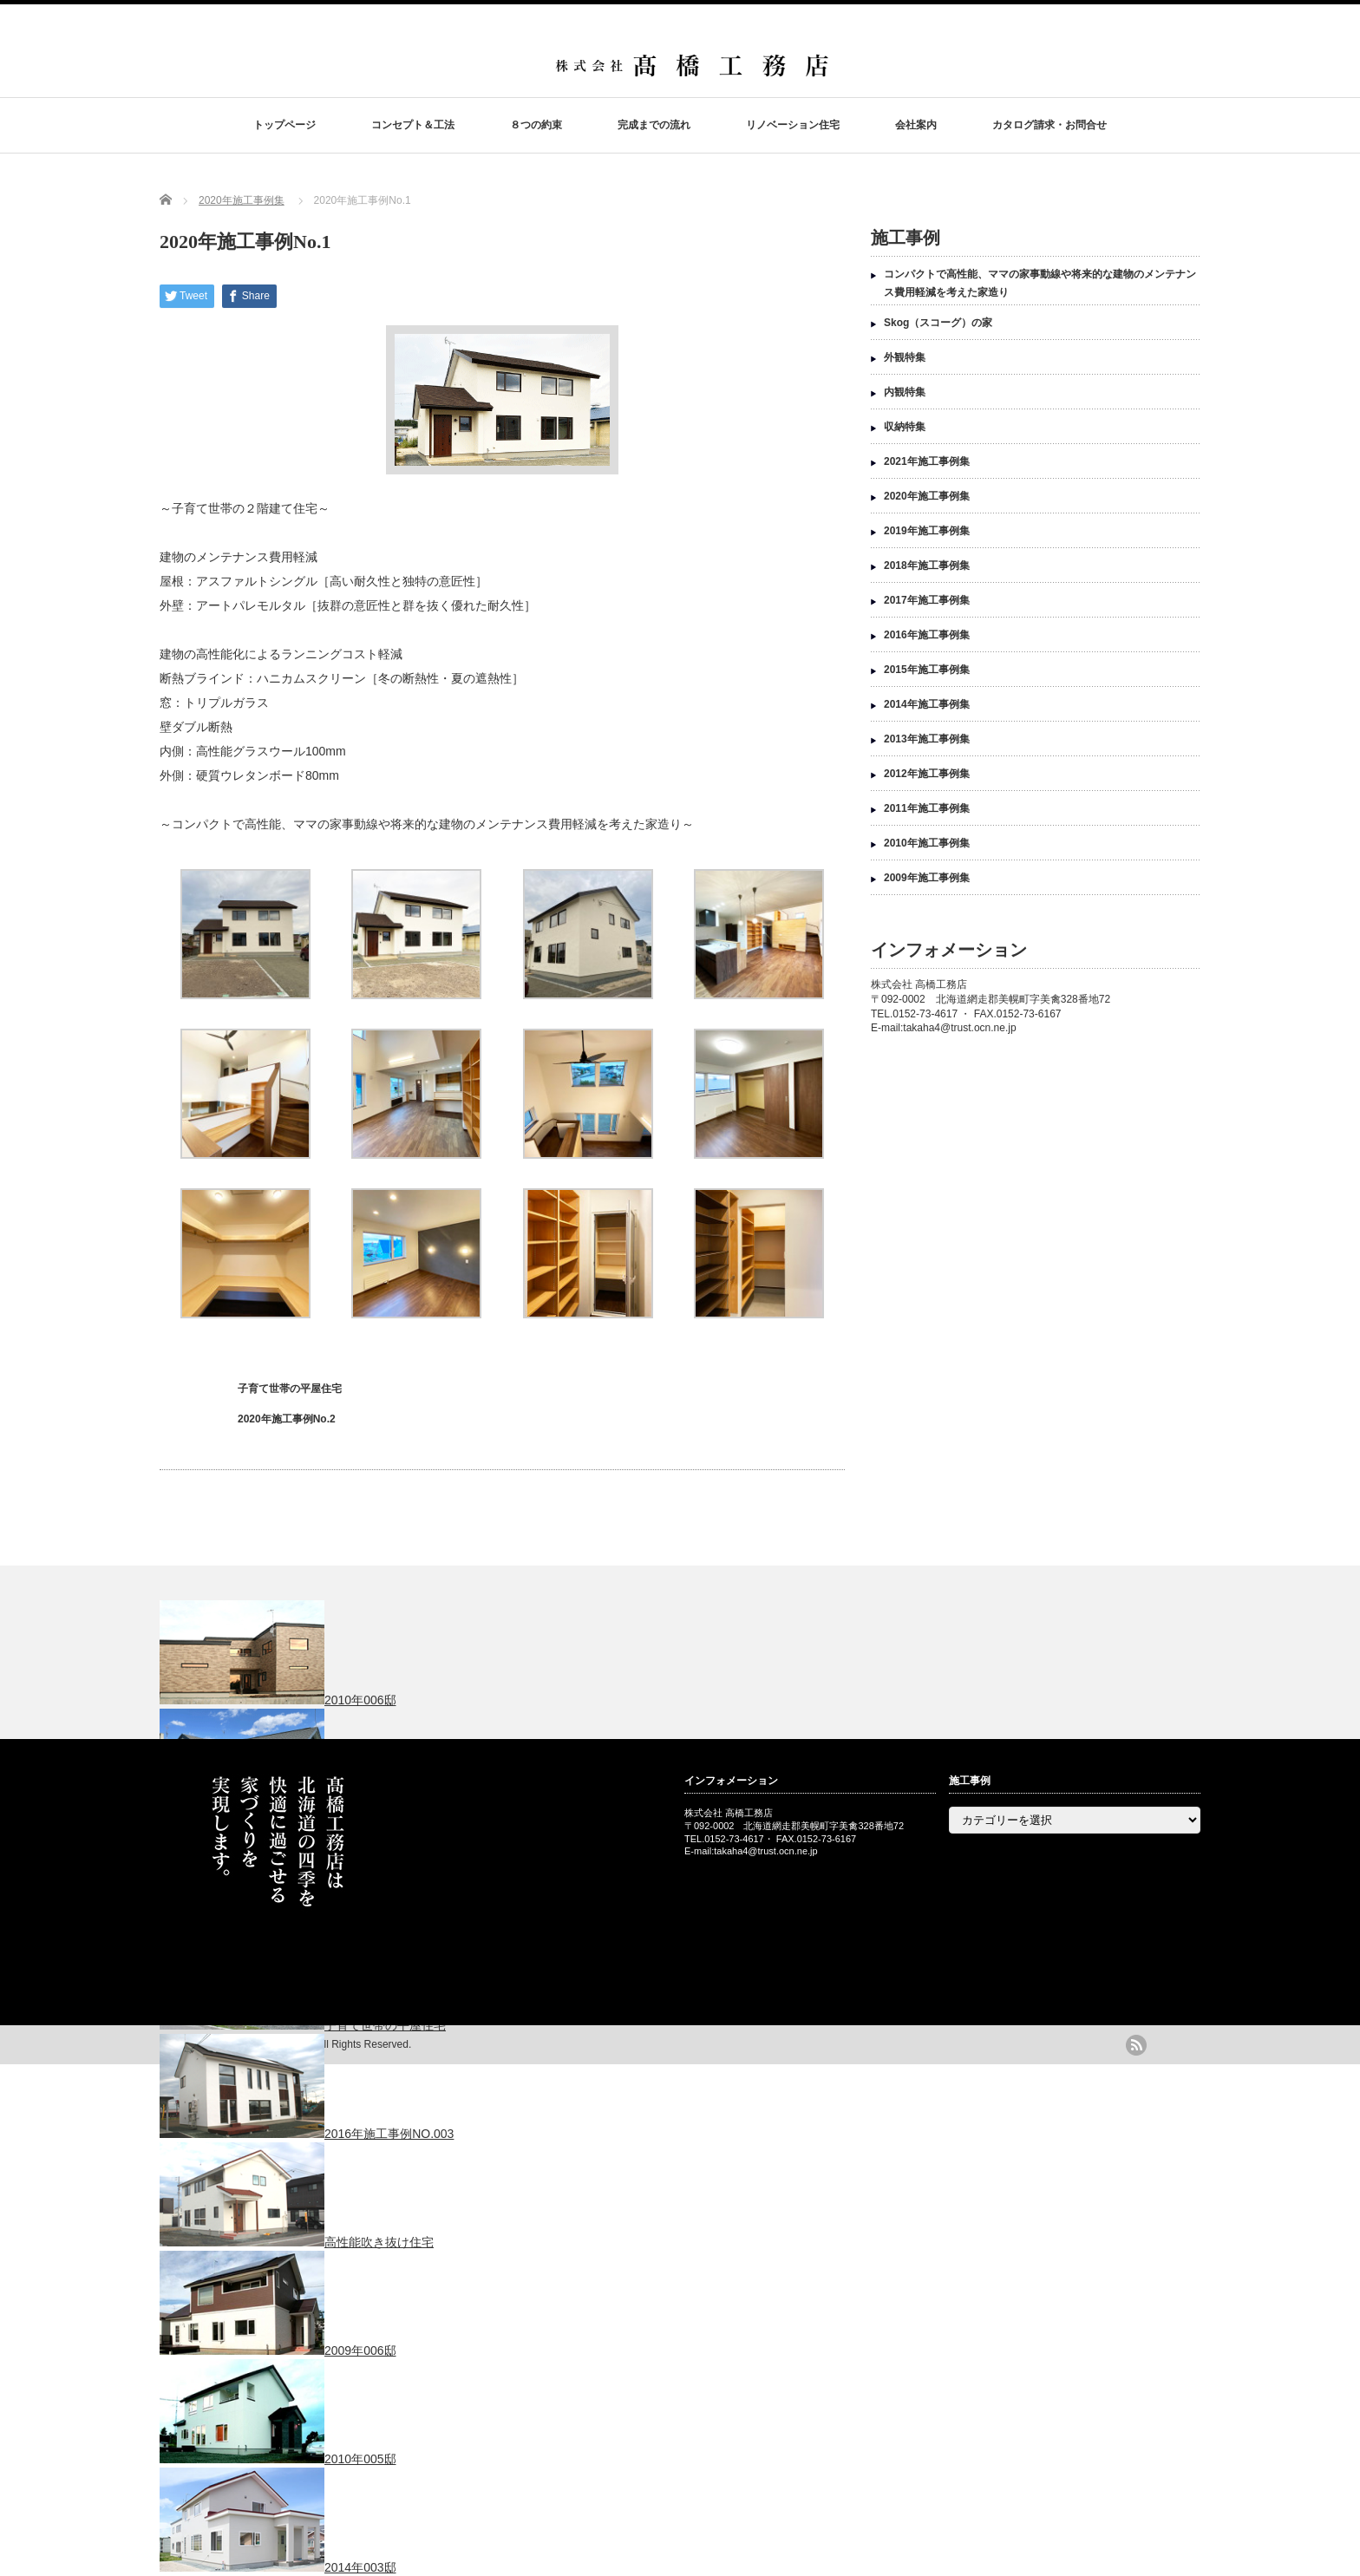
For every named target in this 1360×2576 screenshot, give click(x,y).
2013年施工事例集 (927, 739)
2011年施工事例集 (927, 808)
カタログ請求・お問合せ (1049, 125)
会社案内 (916, 125)
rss (1136, 2045)
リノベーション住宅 (793, 125)
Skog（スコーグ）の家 (938, 323)
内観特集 (904, 392)
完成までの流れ (654, 125)
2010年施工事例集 (927, 843)
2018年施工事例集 (927, 565)
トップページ (284, 125)
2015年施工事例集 (927, 670)
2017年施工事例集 (927, 600)
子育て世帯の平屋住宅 (290, 1389)
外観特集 (904, 357)
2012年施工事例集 (927, 774)
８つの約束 (536, 125)
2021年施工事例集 (927, 461)
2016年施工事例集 (927, 635)
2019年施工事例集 (927, 531)
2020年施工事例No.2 (287, 1419)
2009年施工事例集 (927, 878)
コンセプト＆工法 (412, 125)
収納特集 (904, 427)
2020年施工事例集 (241, 200)
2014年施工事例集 (927, 704)
